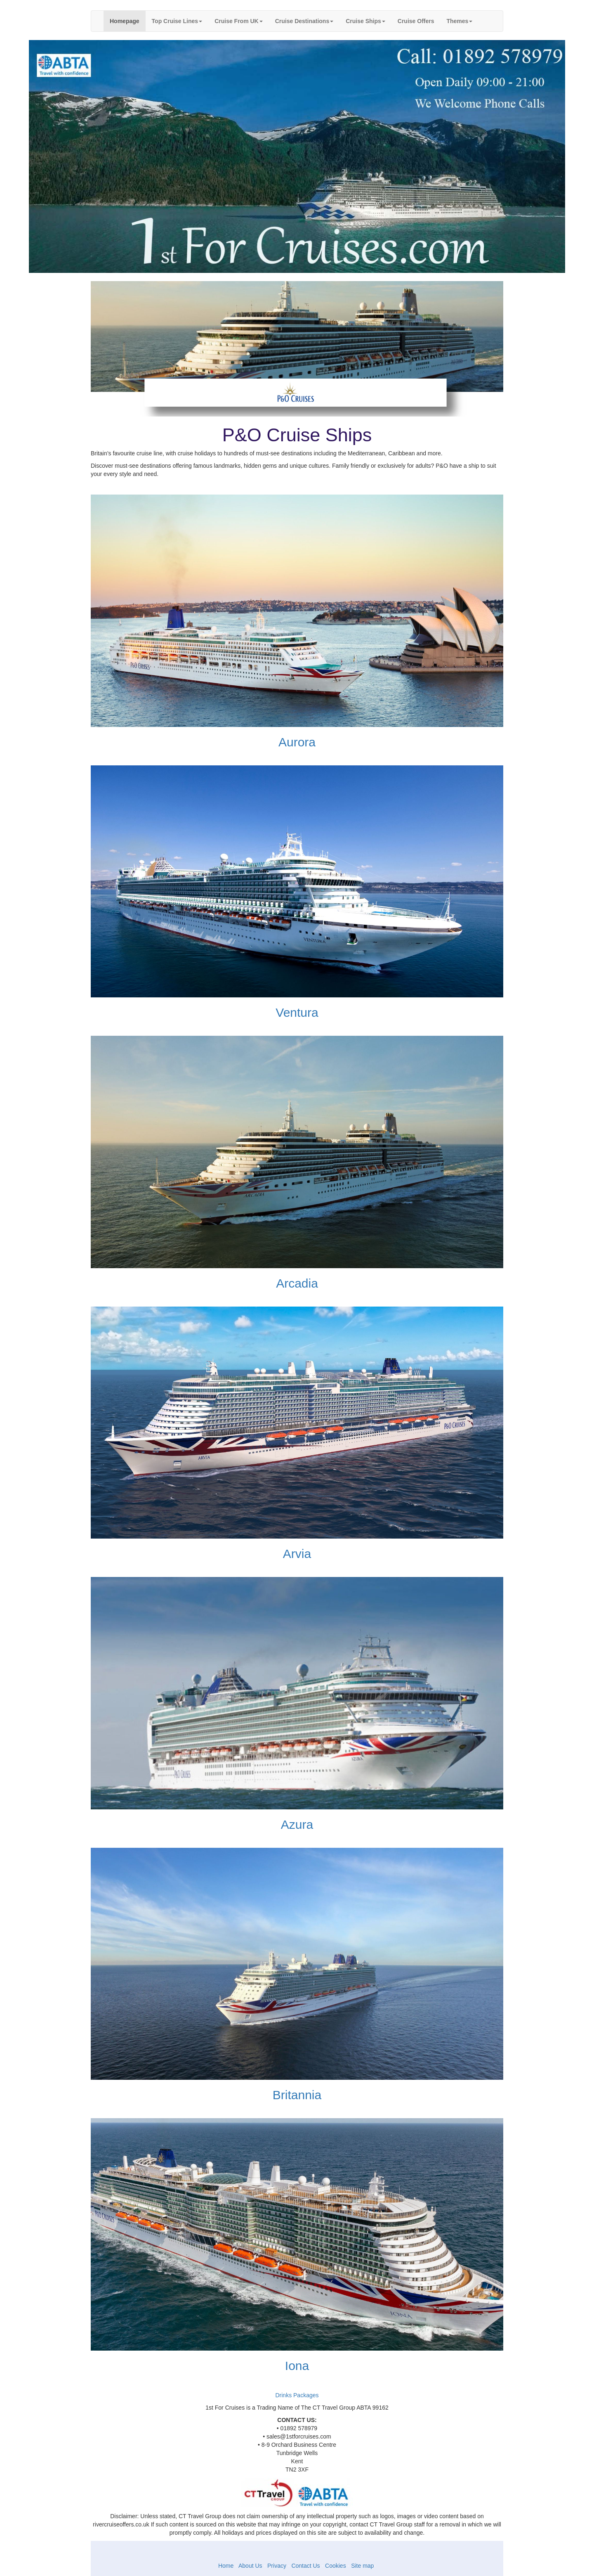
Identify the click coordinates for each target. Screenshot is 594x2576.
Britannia (297, 2095)
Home (225, 2565)
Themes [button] (459, 21)
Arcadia (297, 1283)
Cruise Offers (416, 21)
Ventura (297, 1012)
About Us (251, 2565)
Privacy (276, 2565)
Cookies (335, 2565)
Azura (297, 1824)
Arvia (297, 1553)
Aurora (297, 742)
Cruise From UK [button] (238, 21)
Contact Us (305, 2565)
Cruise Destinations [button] (304, 21)
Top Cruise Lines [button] (177, 21)
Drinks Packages (296, 2395)
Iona (297, 2365)
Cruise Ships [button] (365, 21)
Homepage (128, 20)
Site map (362, 2565)
